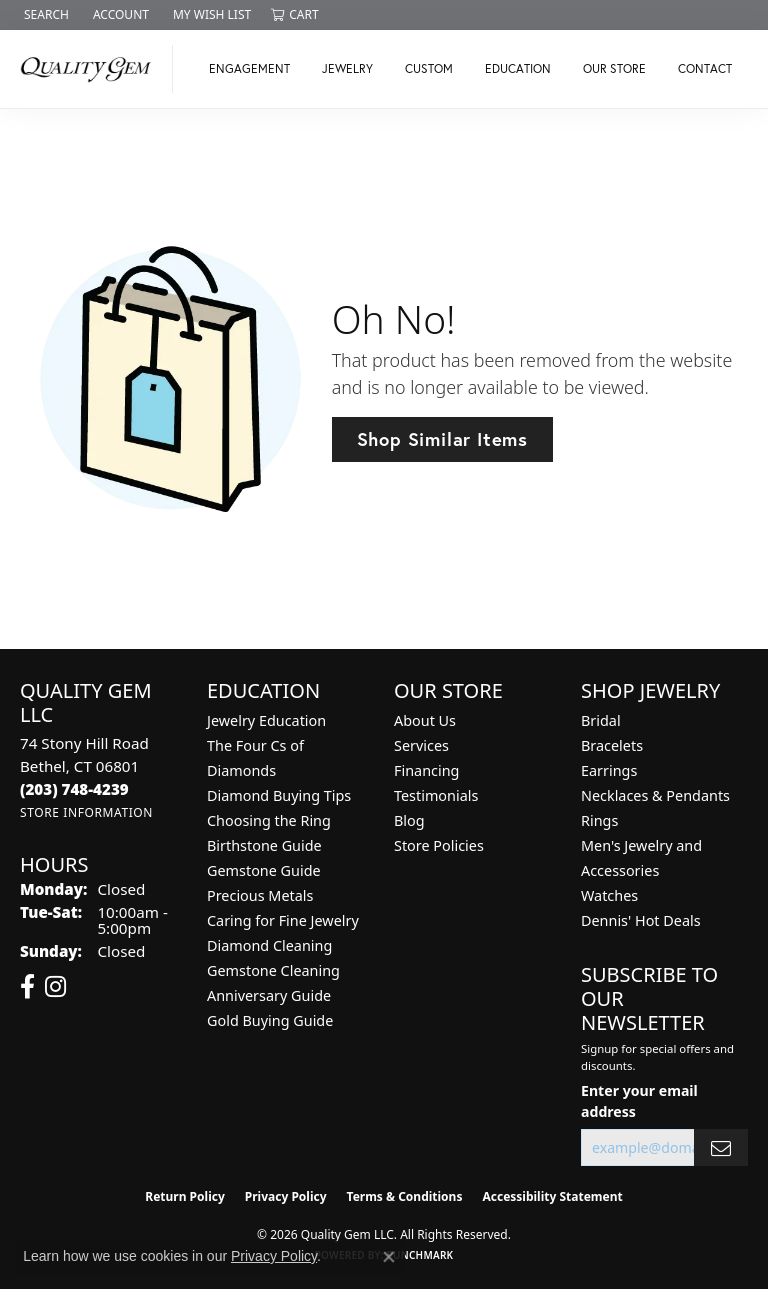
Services (421, 745)
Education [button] (518, 68)
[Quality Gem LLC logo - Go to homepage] (91, 69)
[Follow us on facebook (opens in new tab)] (27, 987)
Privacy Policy (286, 1196)
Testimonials (436, 795)
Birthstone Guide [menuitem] (264, 845)
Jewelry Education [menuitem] (266, 720)
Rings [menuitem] (599, 820)
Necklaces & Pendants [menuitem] (655, 795)
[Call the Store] (74, 789)
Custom (429, 68)
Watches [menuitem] (609, 895)
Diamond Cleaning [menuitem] (269, 945)
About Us (425, 720)
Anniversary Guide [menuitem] (269, 995)
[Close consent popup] (389, 1257)
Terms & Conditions (405, 1196)
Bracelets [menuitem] (612, 745)
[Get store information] (86, 812)
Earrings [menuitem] (609, 770)
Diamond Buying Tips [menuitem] (279, 795)
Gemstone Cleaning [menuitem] (273, 970)
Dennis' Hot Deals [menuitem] (641, 920)
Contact (705, 68)
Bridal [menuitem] (601, 720)
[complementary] (623, 1179)
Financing (426, 770)
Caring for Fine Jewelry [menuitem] (283, 920)
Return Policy (185, 1196)
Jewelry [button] (347, 68)
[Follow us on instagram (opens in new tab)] (55, 987)
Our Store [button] (614, 68)
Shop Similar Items (442, 439)
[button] (44, 15)
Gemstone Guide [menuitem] (264, 870)
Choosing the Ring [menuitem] (269, 820)
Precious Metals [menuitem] (260, 895)
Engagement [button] (249, 68)
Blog (409, 820)
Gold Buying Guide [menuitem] (270, 1020)
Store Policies (439, 845)
